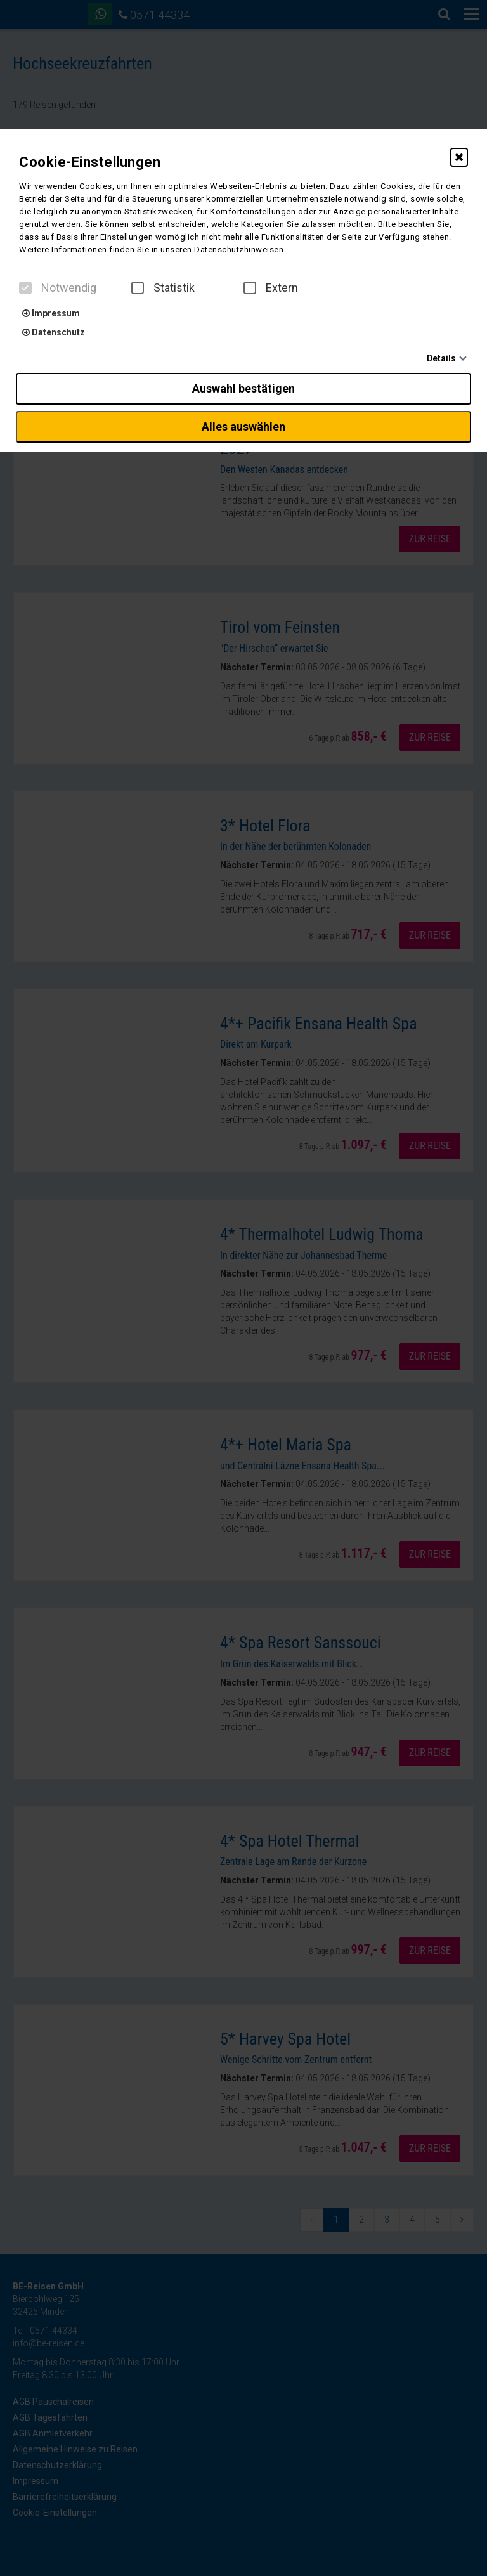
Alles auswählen (243, 426)
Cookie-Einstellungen (89, 162)
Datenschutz (53, 332)
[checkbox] (25, 288)
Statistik (163, 288)
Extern (271, 288)
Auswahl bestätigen (243, 388)
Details (441, 358)
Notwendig (57, 288)
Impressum (51, 313)
